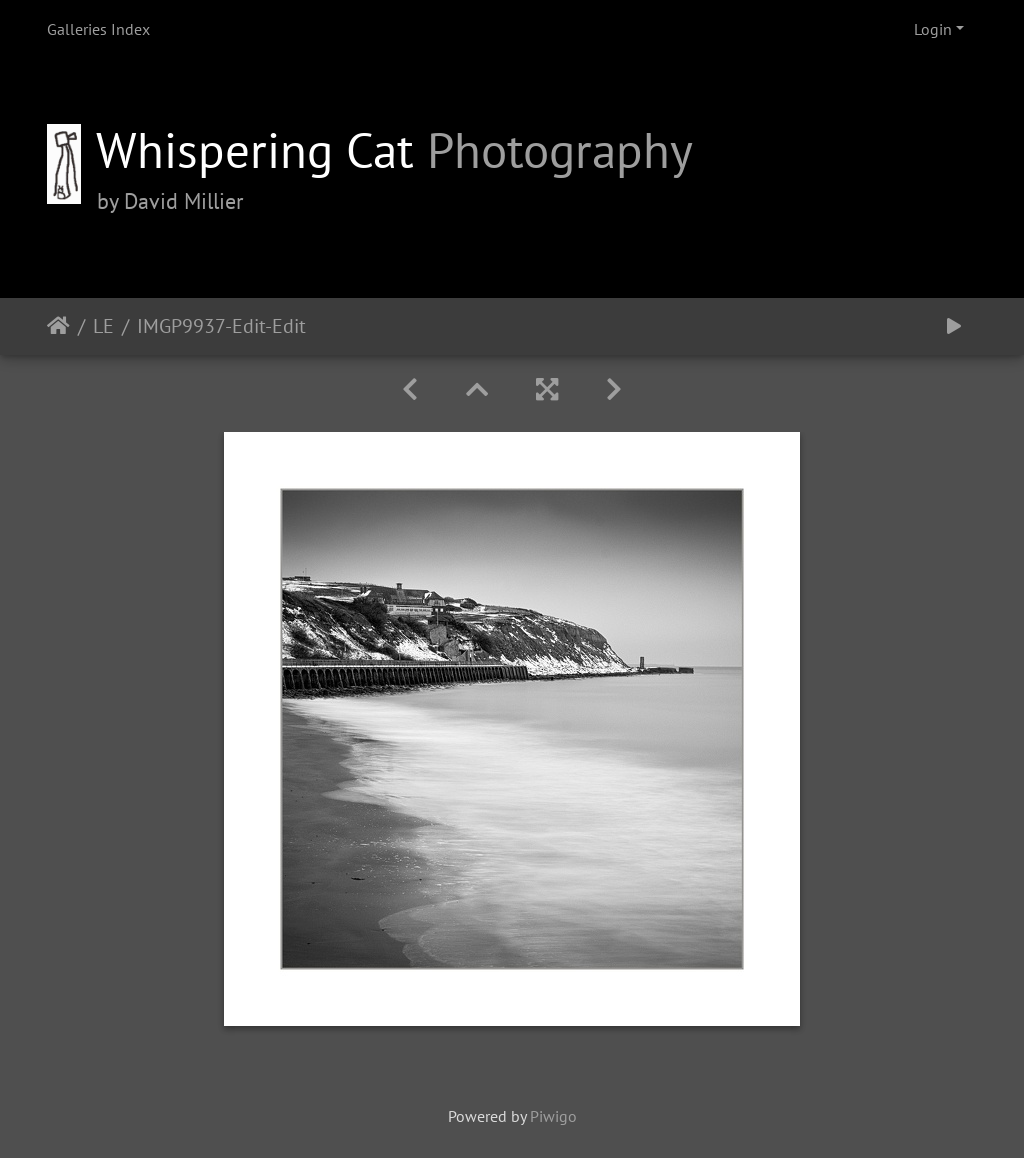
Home (58, 326)
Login (933, 29)
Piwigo (553, 1116)
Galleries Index (98, 29)
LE (103, 326)
